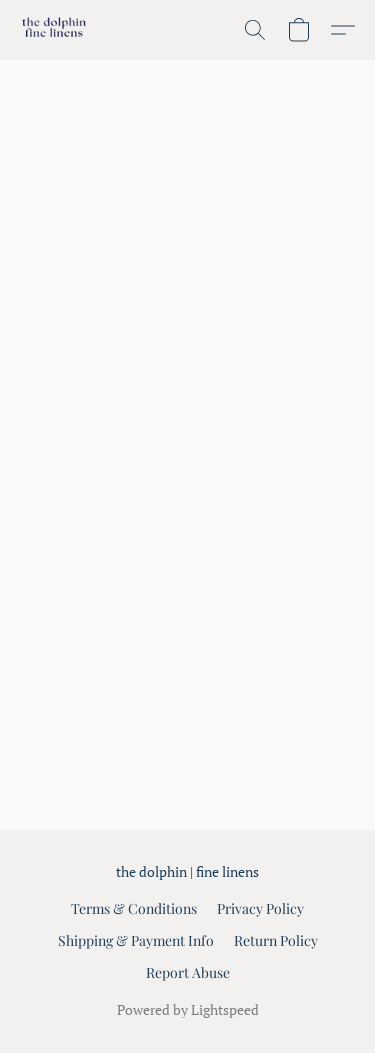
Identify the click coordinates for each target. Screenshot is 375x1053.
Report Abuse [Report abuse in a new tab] (188, 972)
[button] (55, 30)
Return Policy (276, 940)
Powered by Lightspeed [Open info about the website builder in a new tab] (188, 1009)
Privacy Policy (260, 908)
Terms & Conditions (134, 908)
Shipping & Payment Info (136, 940)
